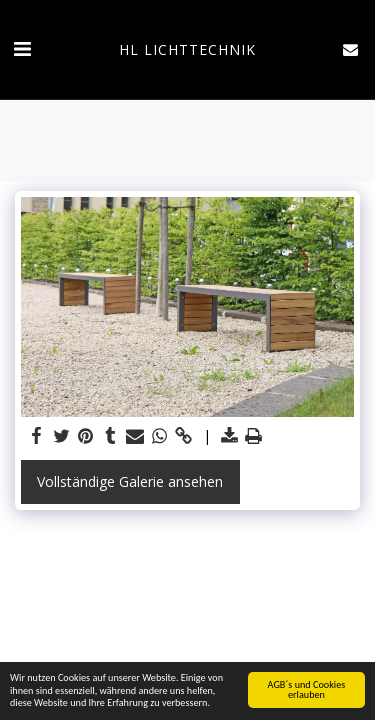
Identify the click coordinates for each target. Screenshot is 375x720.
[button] (22, 48)
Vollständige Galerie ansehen (130, 481)
